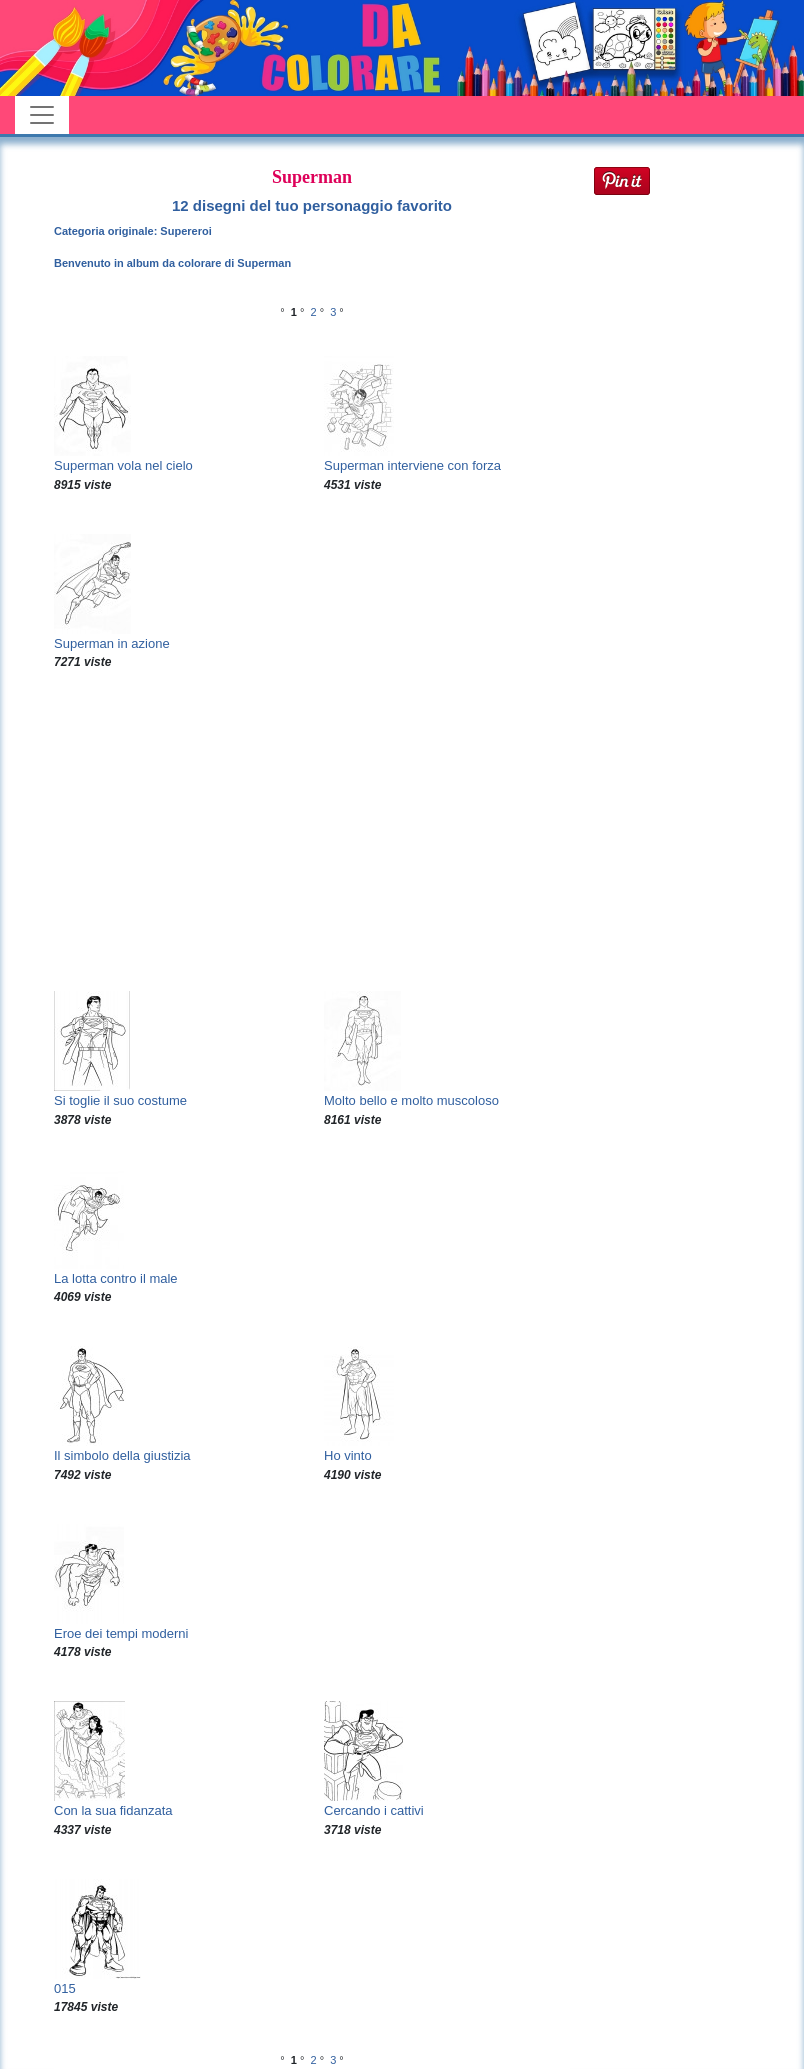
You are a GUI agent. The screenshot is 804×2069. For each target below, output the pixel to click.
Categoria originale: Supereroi (133, 231)
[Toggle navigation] (42, 115)
